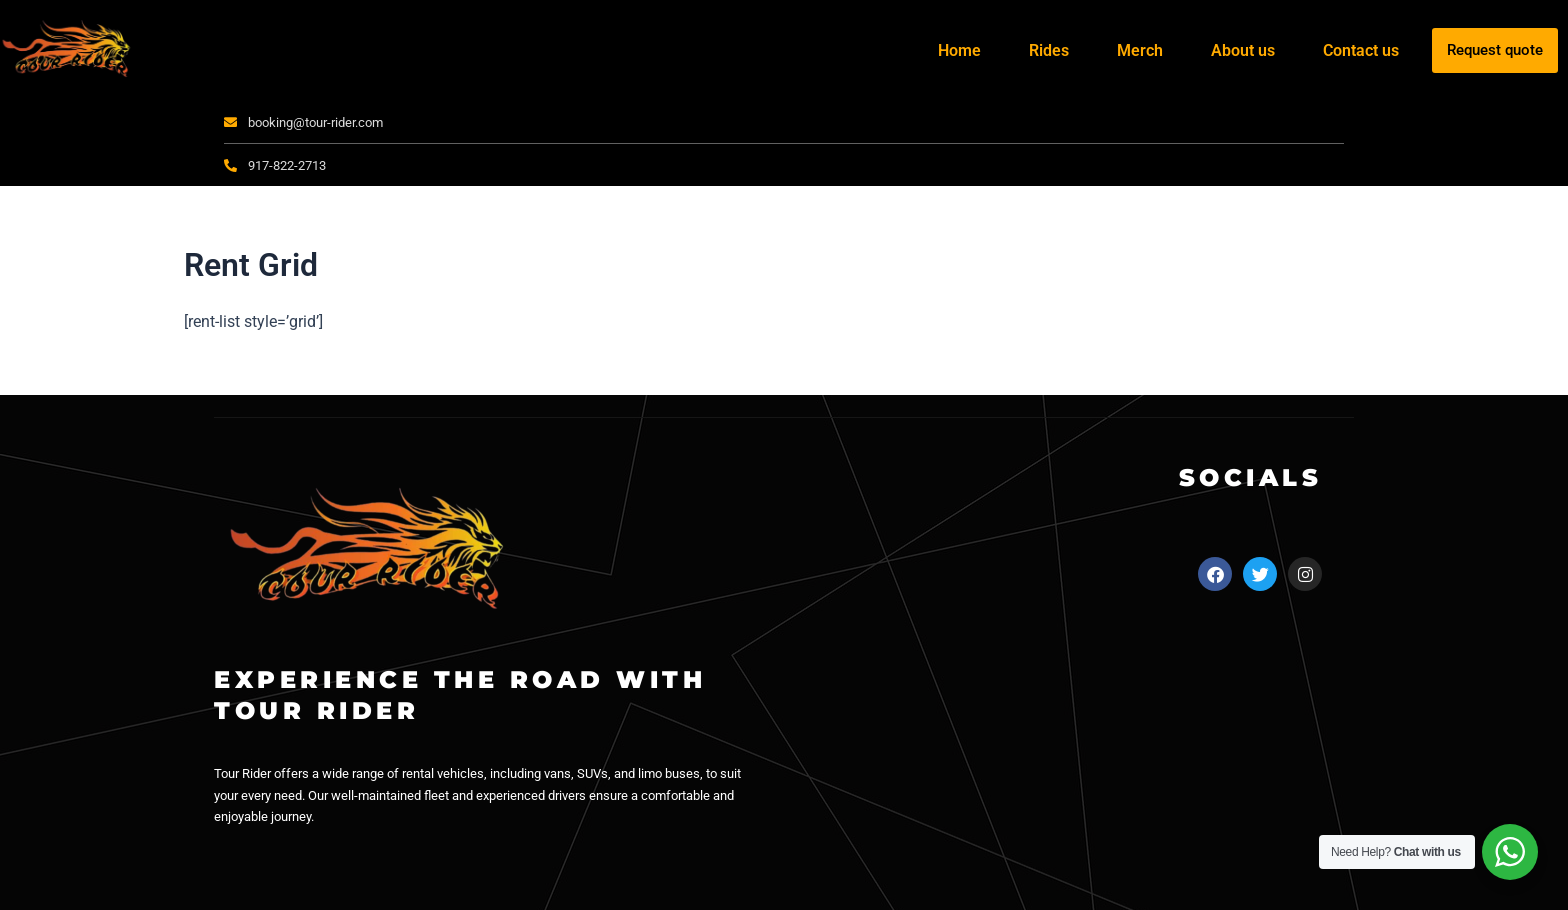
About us (1243, 50)
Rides (1049, 50)
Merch (1140, 50)
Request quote (1495, 50)
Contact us (1361, 50)
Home (959, 50)
